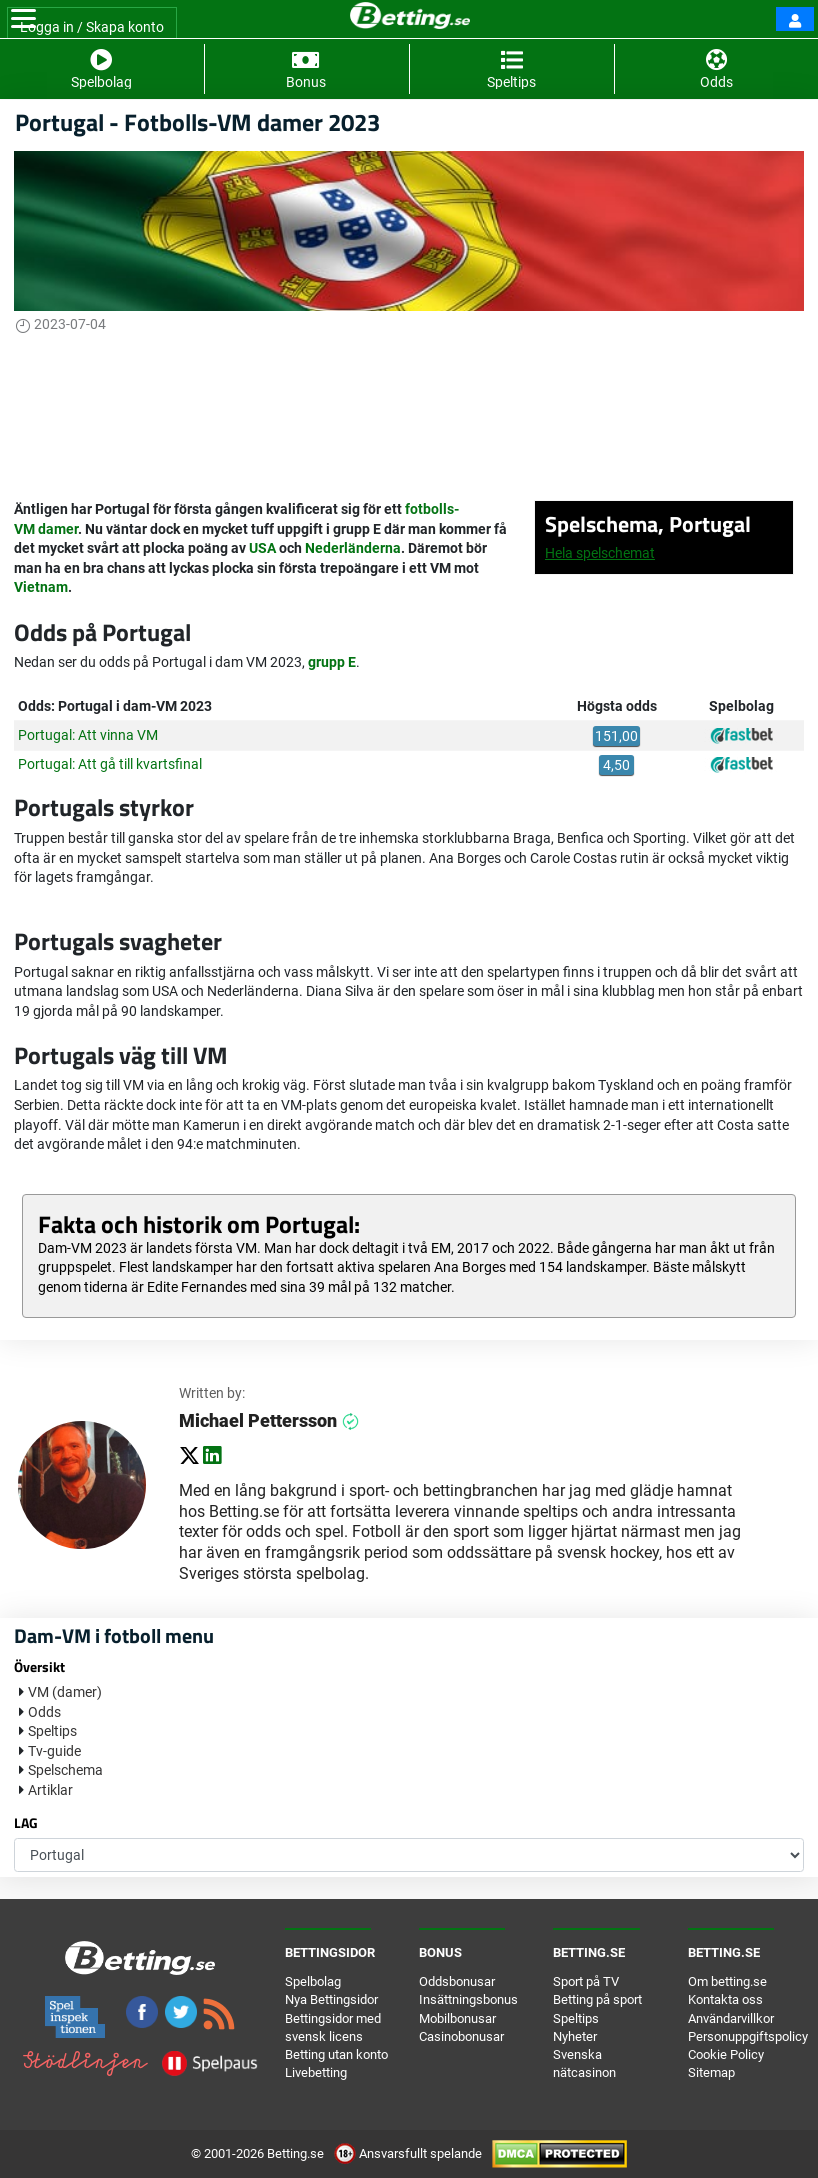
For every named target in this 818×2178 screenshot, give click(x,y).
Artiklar (50, 1790)
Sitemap (711, 2072)
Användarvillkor (731, 2018)
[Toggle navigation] (23, 19)
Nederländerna (353, 548)
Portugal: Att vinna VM (88, 735)
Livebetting (316, 2072)
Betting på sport (597, 1999)
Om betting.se (727, 1981)
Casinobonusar (461, 2036)
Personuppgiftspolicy (748, 2036)
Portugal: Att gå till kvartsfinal (110, 764)
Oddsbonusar (457, 1981)
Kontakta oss (725, 1999)
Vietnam (41, 587)
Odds (44, 1712)
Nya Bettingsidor (331, 1999)
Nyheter (575, 2036)
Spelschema (65, 1770)
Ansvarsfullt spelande (409, 2153)
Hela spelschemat (600, 553)
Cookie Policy (726, 2054)
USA (262, 548)
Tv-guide (54, 1751)
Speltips (52, 1731)
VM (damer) (65, 1692)
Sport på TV (586, 1981)
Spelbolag (313, 1981)
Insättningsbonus (468, 1999)
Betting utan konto (336, 2054)
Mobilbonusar (457, 2018)
